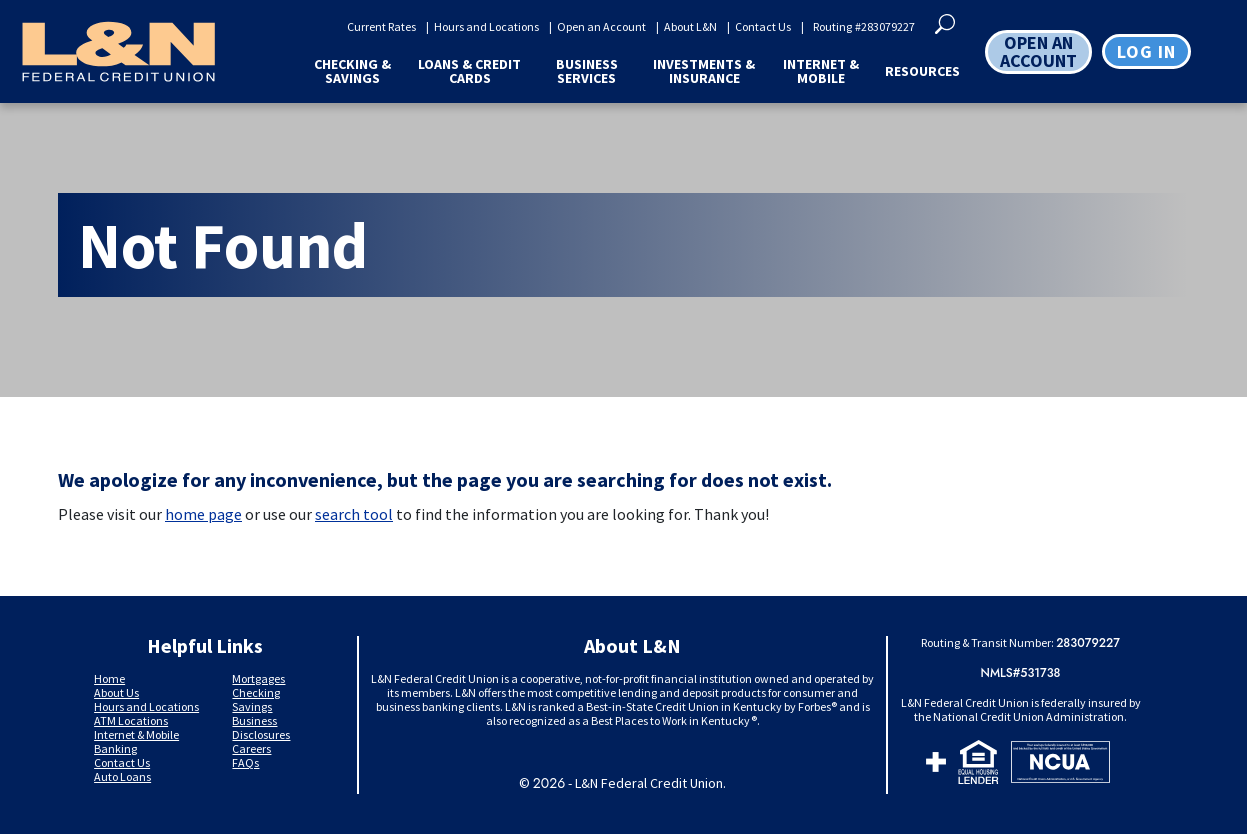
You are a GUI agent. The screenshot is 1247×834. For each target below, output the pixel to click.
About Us (116, 692)
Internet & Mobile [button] (821, 71)
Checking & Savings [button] (352, 71)
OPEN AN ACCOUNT (1038, 51)
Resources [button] (922, 71)
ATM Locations (131, 720)
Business (254, 720)
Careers (251, 748)
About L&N (690, 27)
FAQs (245, 762)
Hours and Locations (486, 27)
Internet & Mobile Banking (136, 741)
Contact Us (763, 27)
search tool (354, 514)
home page (203, 514)
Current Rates (381, 27)
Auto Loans (122, 776)
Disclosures (261, 734)
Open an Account (601, 27)
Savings (252, 706)
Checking (256, 692)
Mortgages (258, 678)
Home (109, 678)
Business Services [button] (587, 71)
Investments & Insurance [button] (704, 71)
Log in (1146, 51)
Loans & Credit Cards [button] (469, 71)
